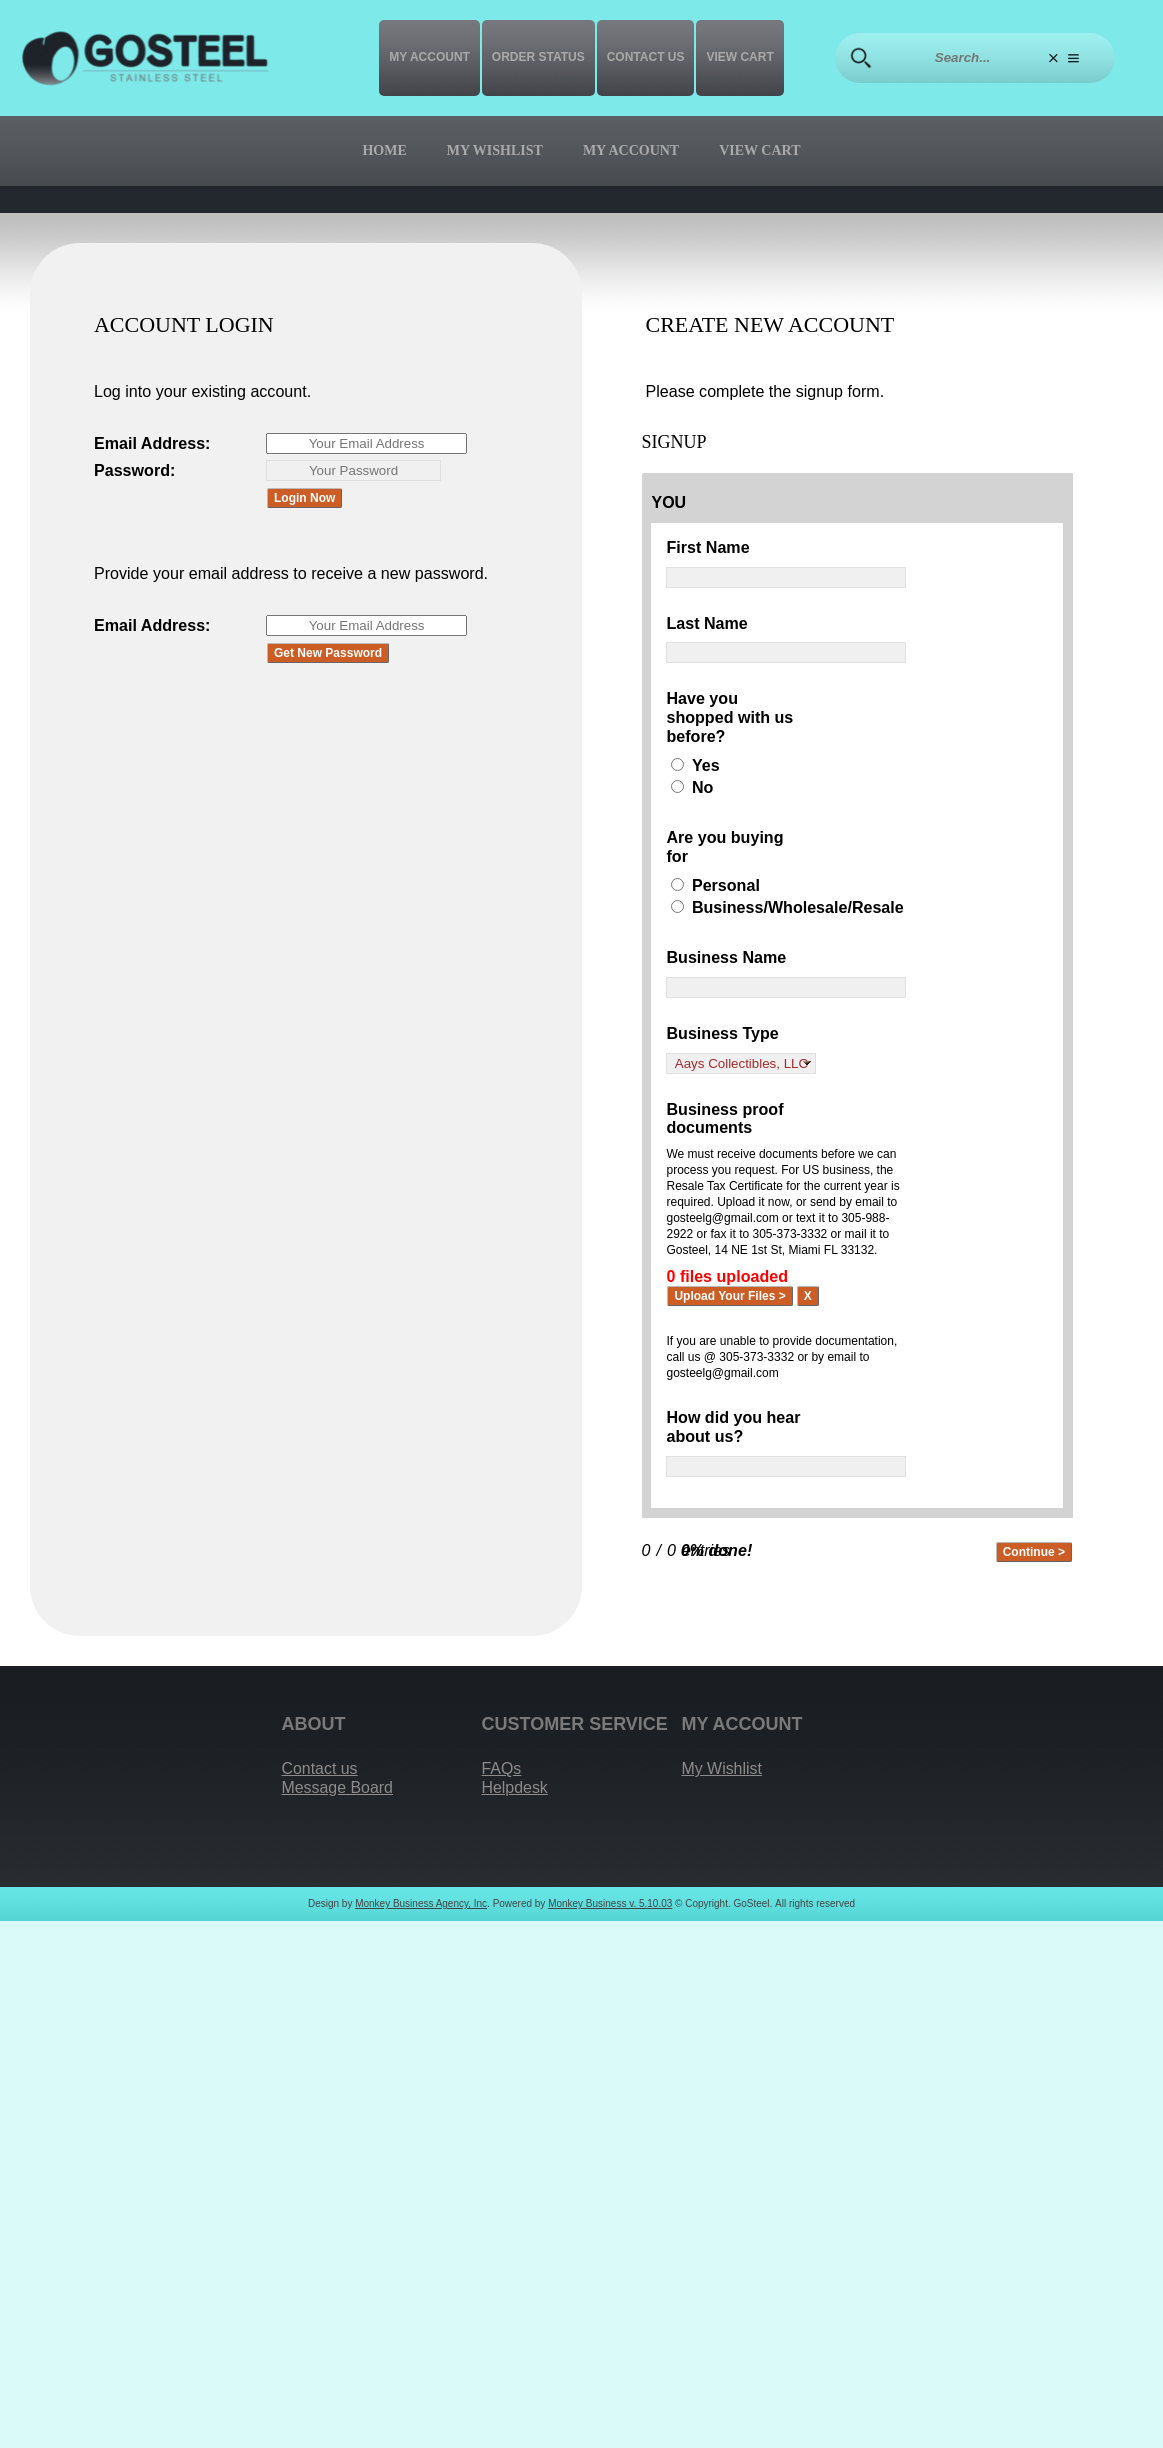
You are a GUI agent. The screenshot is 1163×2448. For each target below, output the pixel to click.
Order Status (538, 57)
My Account (429, 57)
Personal (726, 886)
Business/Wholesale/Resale (797, 907)
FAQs (502, 1770)
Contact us (646, 57)
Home (384, 150)
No (702, 787)
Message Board (338, 1788)
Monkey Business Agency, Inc (421, 1904)
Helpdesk (515, 1788)
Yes (706, 765)
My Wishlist (495, 150)
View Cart (739, 57)
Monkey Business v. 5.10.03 (610, 1904)
